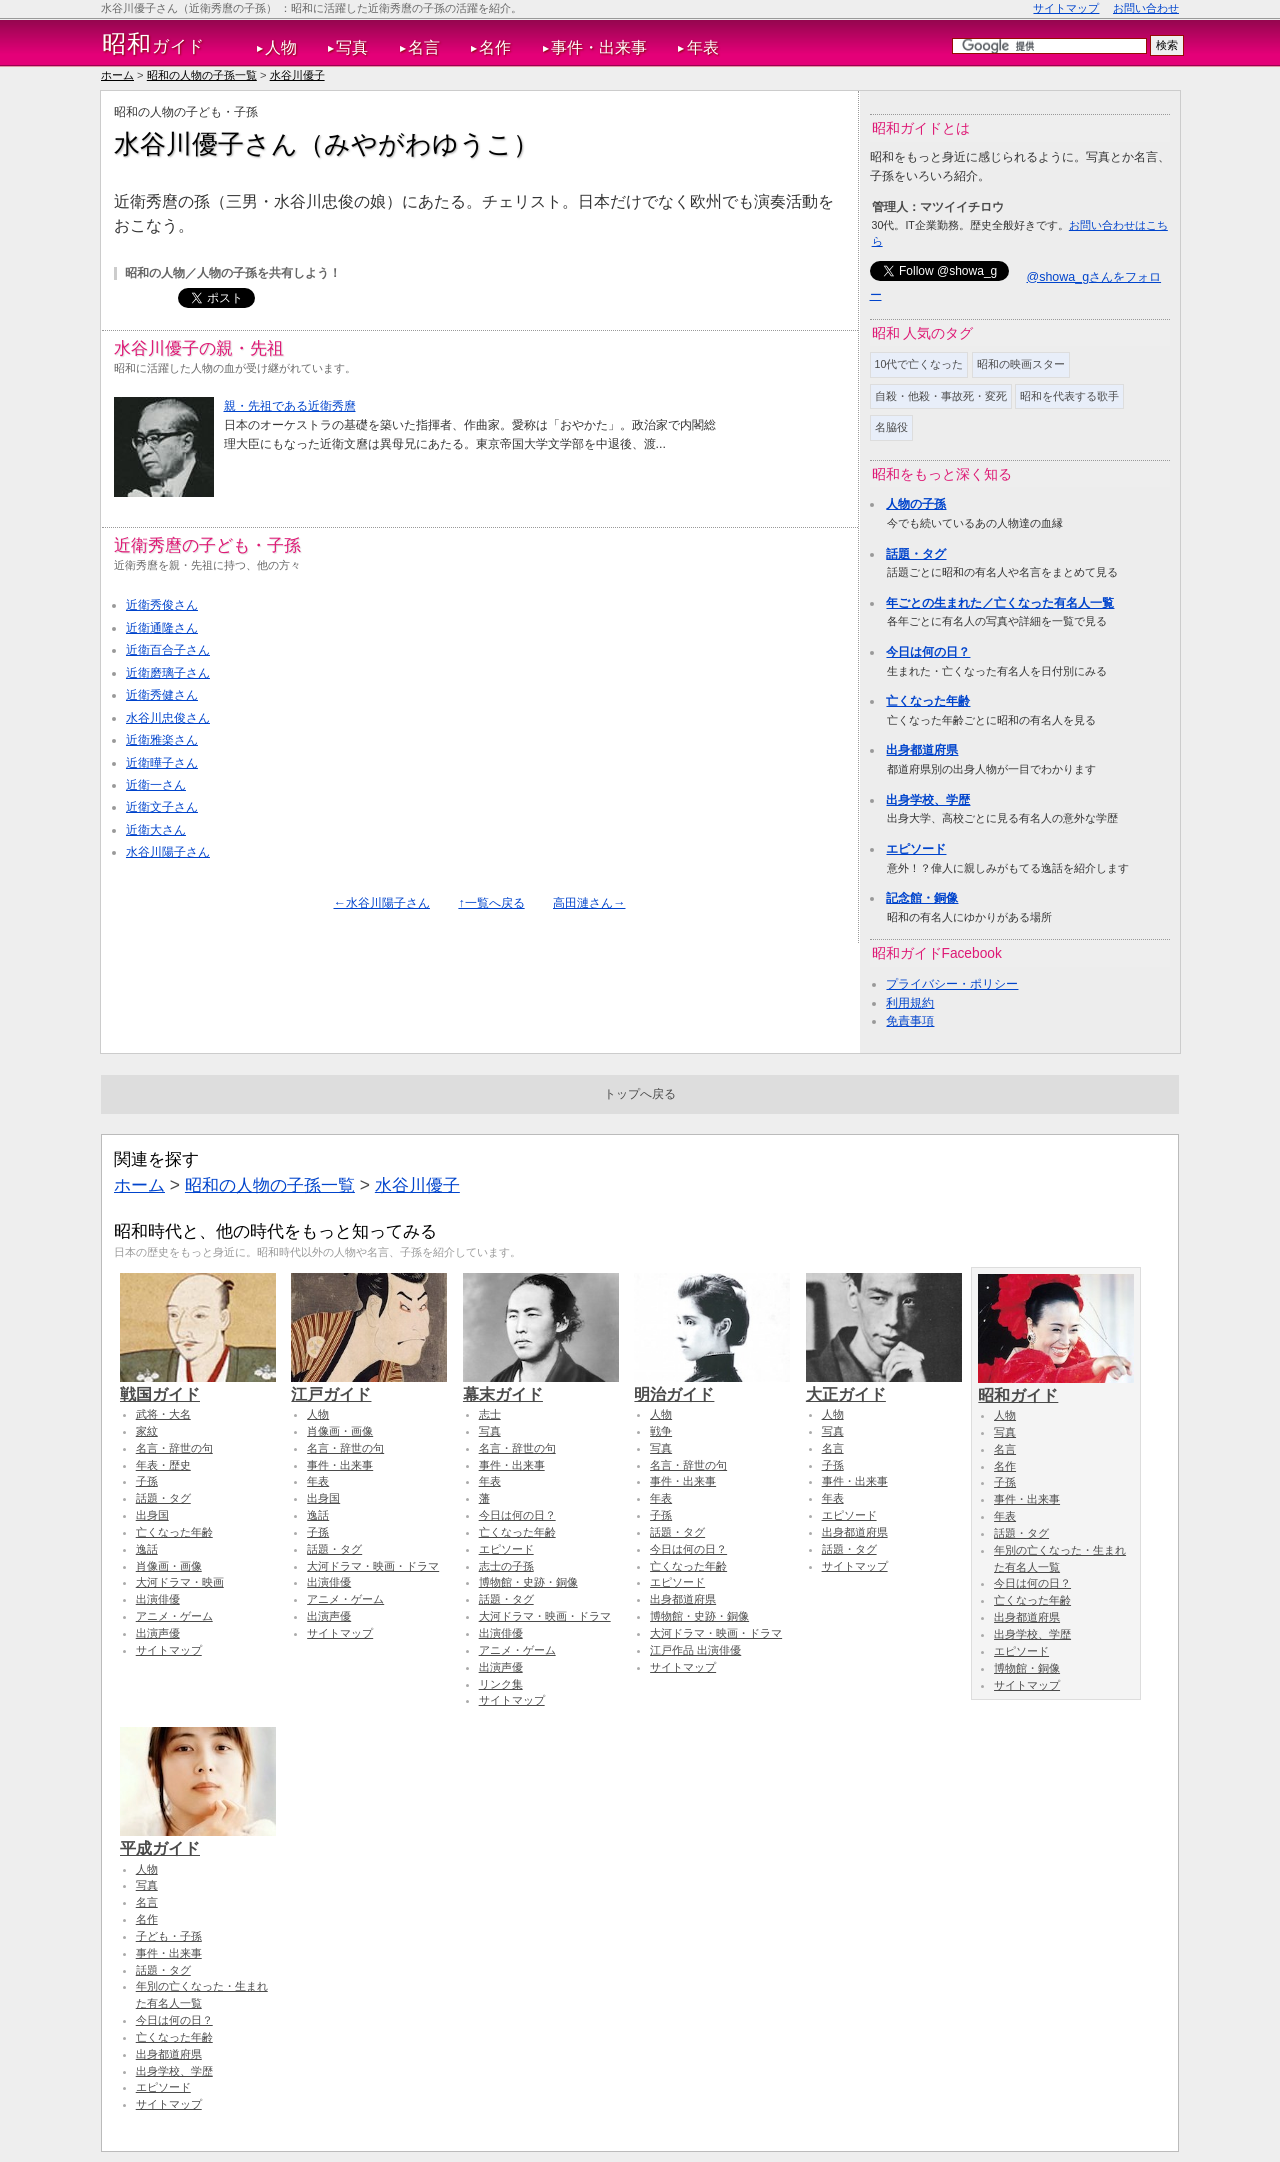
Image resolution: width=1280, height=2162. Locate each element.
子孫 (147, 1481)
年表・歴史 (163, 1465)
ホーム (117, 75)
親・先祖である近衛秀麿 (290, 406)
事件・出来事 (599, 47)
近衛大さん (156, 830)
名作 (495, 47)
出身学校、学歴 (928, 800)
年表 (703, 47)
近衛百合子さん (168, 650)
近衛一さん (156, 785)
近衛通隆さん (162, 628)
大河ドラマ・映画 (180, 1582)
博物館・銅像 (1027, 1668)
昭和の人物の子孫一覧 (202, 75)
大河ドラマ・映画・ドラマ (373, 1566)
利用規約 (910, 1003)
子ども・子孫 (169, 1936)
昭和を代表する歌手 (1069, 396)
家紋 (147, 1431)
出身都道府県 (922, 750)
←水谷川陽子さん (382, 903)
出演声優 (158, 1633)
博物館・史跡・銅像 (528, 1582)
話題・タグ (916, 554)
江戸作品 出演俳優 (695, 1650)
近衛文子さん (162, 807)
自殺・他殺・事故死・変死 (941, 396)
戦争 (661, 1431)
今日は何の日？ (928, 652)
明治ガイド (712, 1385)
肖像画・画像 (169, 1566)
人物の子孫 (916, 504)
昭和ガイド (1056, 1386)
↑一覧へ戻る (491, 903)
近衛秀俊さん (162, 605)
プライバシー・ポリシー (952, 984)
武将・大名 (163, 1414)
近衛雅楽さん (162, 740)
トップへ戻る (640, 1094)
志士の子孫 (506, 1566)
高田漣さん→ (589, 903)
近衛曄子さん (162, 763)
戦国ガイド (198, 1385)
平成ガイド (198, 1839)
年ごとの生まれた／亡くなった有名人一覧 (1000, 603)
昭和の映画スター (1021, 364)
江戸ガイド (369, 1385)
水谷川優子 (297, 75)
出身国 (152, 1515)
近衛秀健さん (162, 695)
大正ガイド (884, 1385)
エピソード (916, 849)
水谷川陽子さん (168, 852)
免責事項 (910, 1021)
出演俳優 (158, 1599)
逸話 (147, 1549)
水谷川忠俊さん (168, 718)
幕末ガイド (541, 1385)
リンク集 (501, 1684)
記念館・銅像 (922, 898)
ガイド (153, 44)
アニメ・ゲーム (174, 1616)
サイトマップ (1066, 8)
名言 (424, 47)
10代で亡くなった (919, 364)
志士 (490, 1414)
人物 (281, 47)
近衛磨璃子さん (168, 673)
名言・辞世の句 (174, 1448)
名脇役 (891, 427)
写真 (352, 47)
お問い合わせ (1146, 8)
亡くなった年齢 (928, 701)
